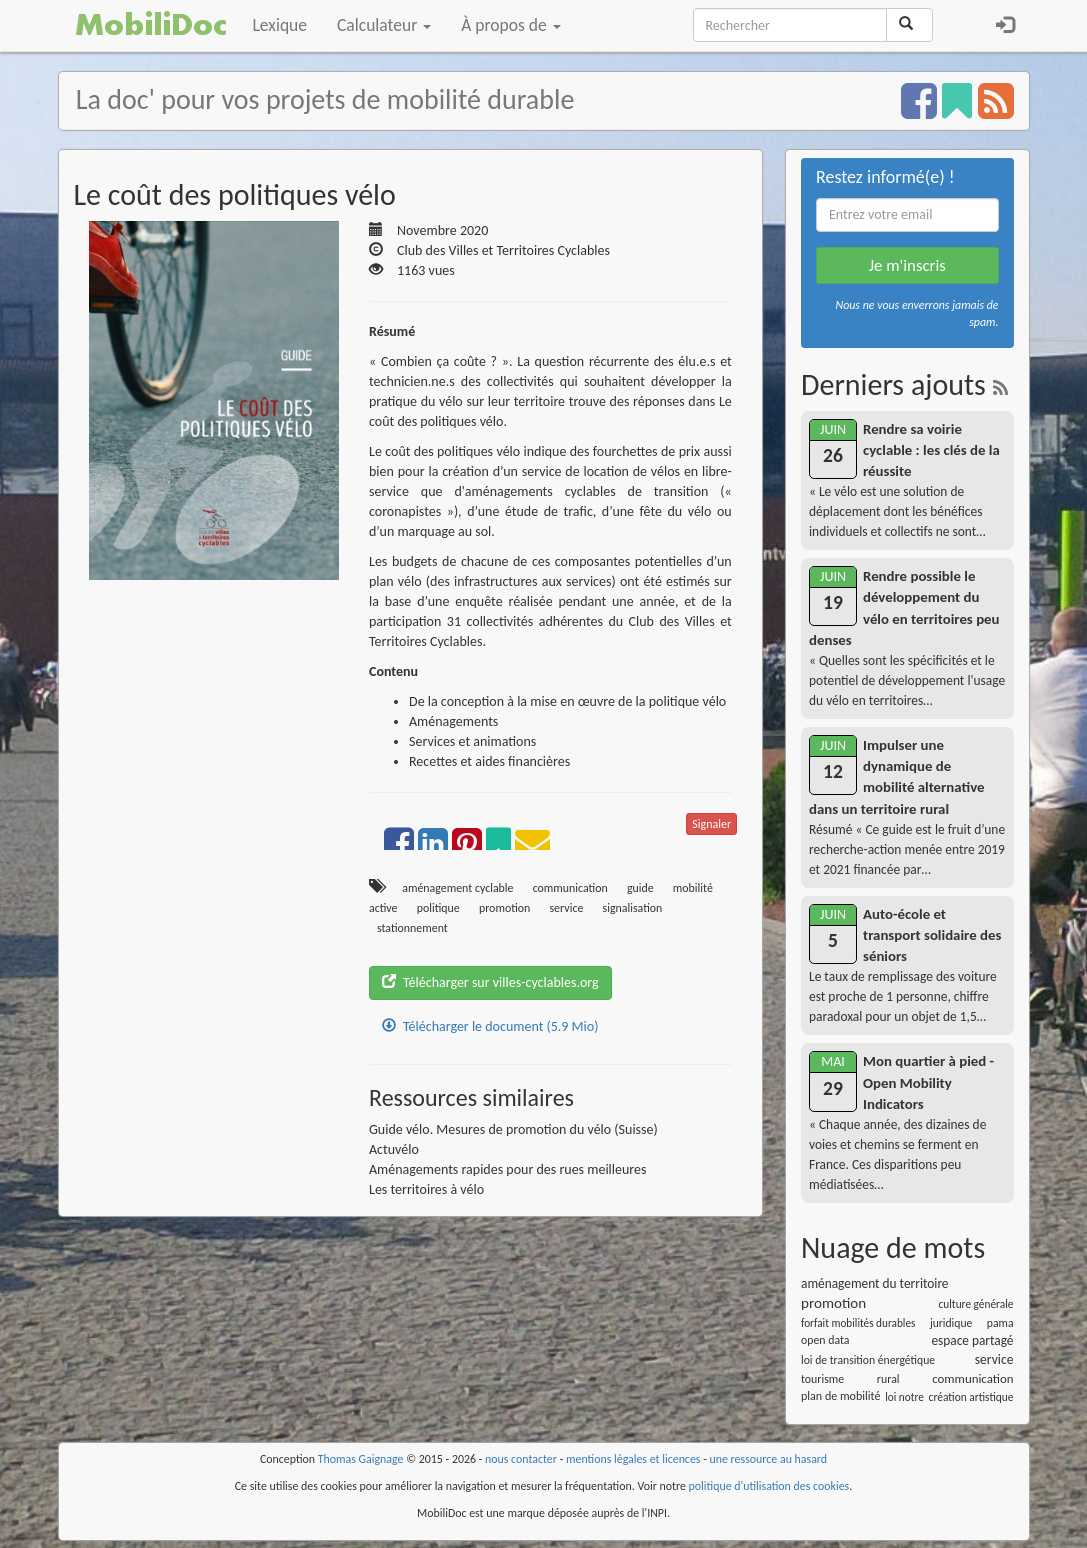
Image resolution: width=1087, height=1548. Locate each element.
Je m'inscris (907, 265)
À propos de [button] (510, 25)
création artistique (971, 1397)
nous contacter (521, 1459)
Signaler (711, 824)
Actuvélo (394, 1149)
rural (888, 1379)
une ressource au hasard (769, 1459)
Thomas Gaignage (361, 1459)
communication (570, 888)
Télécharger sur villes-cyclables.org (490, 982)
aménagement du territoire (875, 1283)
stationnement (412, 928)
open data (825, 1340)
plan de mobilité (840, 1396)
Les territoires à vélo (426, 1189)
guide (640, 888)
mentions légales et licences (633, 1459)
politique (438, 908)
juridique (951, 1323)
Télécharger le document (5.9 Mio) (490, 1026)
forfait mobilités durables (858, 1323)
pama (1000, 1323)
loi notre (904, 1397)
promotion (504, 908)
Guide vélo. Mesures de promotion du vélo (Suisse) (513, 1129)
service (566, 908)
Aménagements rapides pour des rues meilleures (507, 1169)
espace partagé (972, 1340)
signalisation (633, 908)
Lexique (280, 25)
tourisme (822, 1379)
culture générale (975, 1304)
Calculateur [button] (384, 25)
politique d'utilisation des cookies (769, 1486)
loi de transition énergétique (868, 1360)
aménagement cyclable (457, 888)
